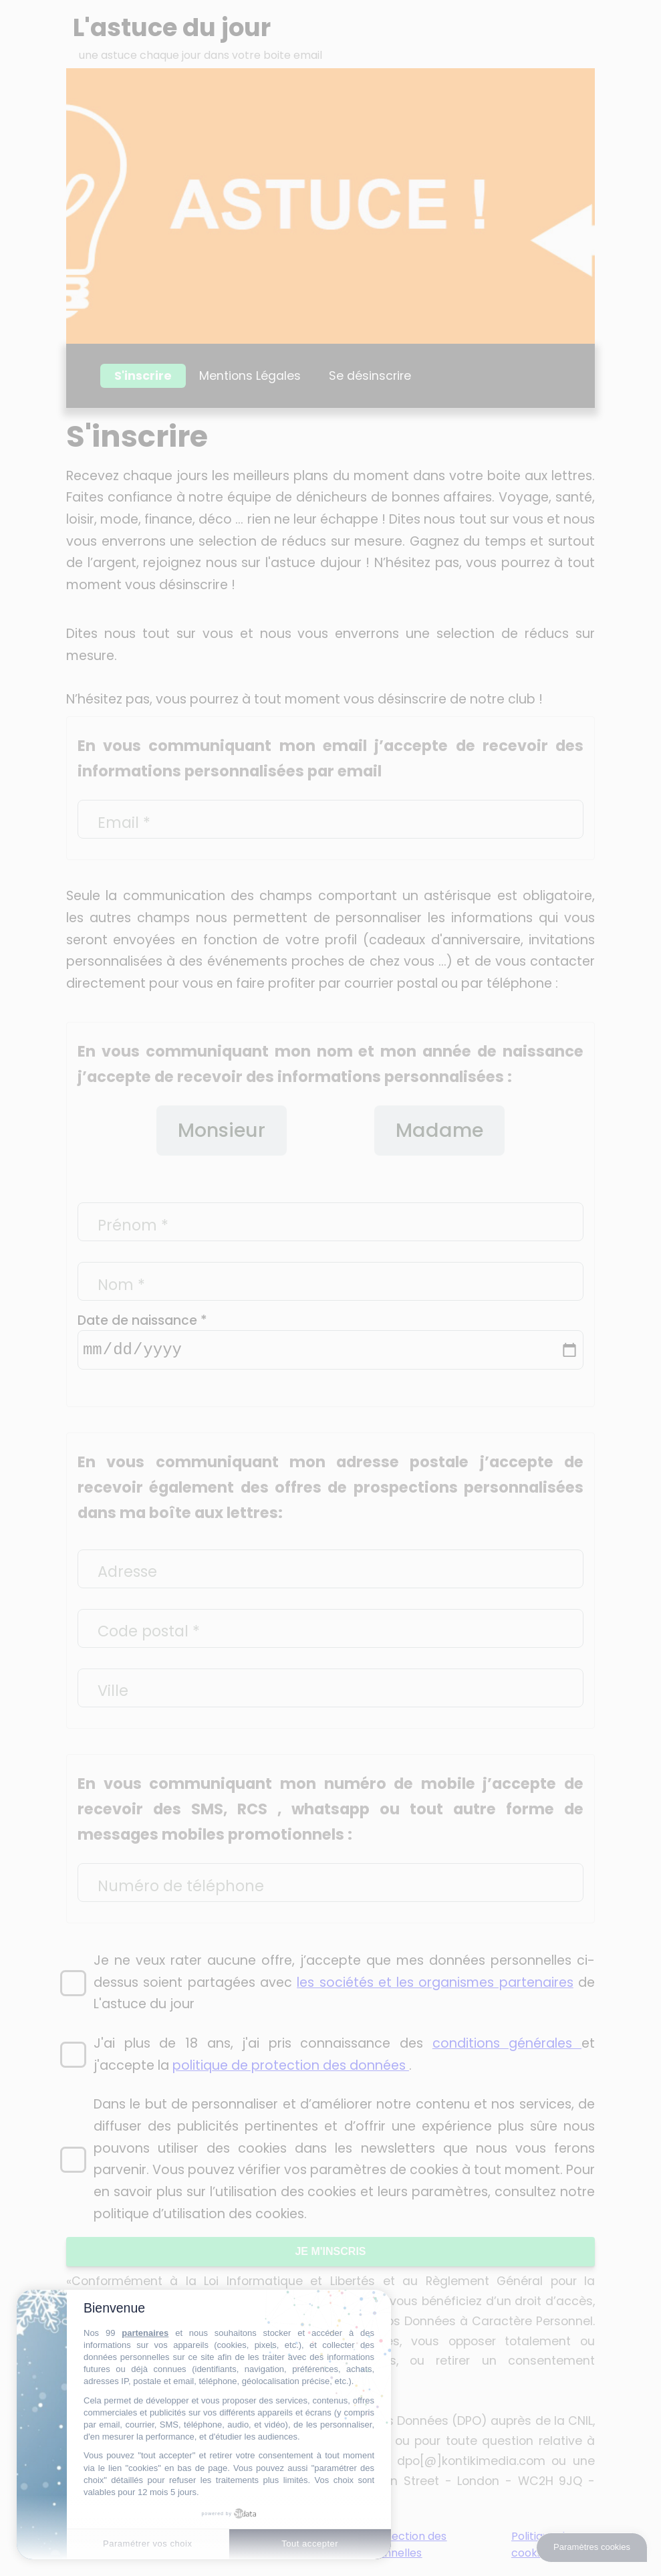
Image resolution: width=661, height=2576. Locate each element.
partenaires (145, 2333)
